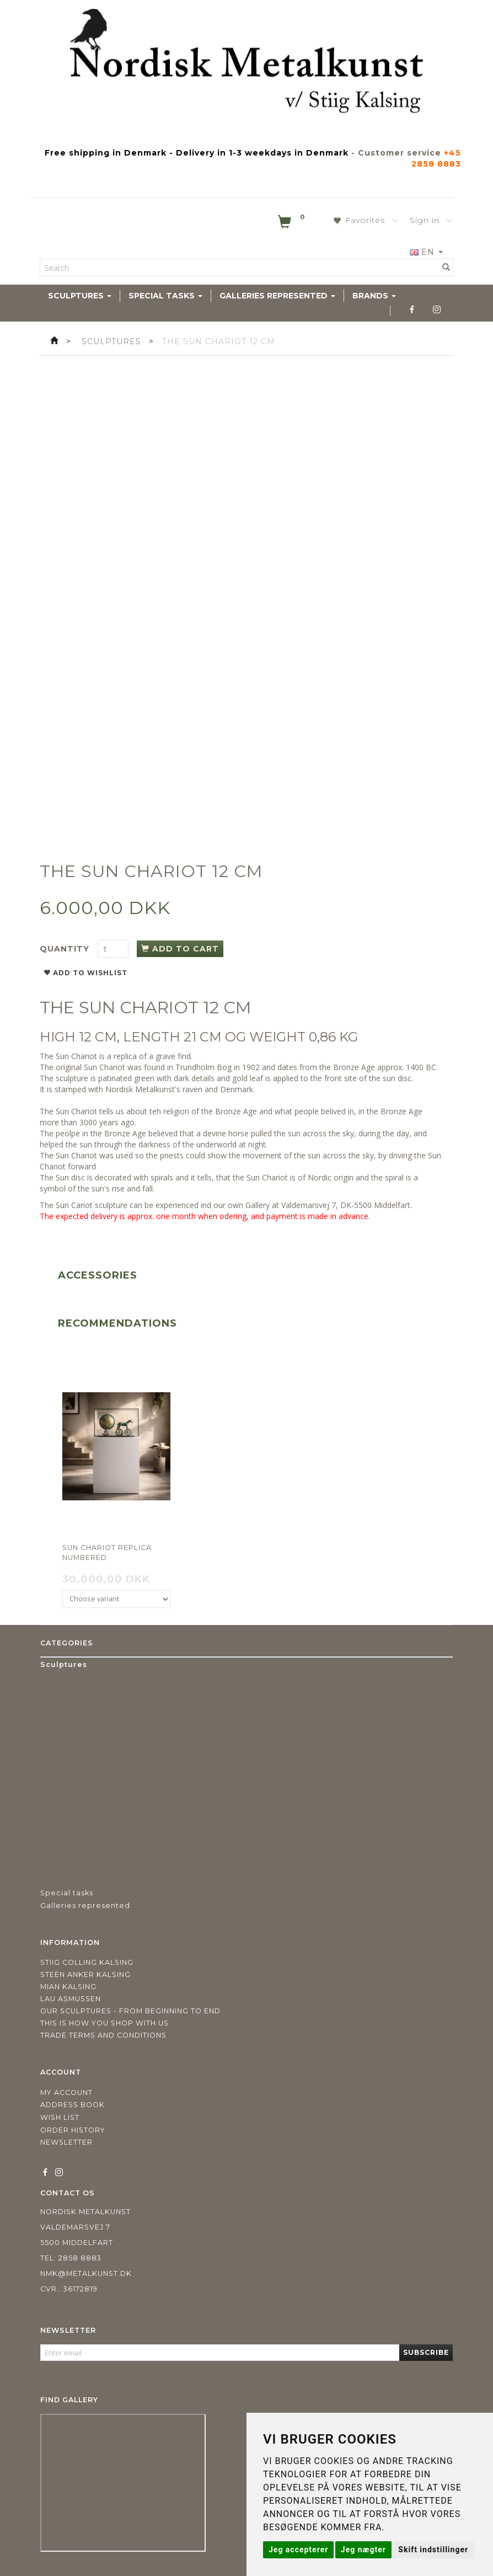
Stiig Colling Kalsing (86, 1962)
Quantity (66, 949)
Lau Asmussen (70, 1999)
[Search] (446, 267)
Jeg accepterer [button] (298, 2549)
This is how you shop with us (104, 2023)
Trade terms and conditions (103, 2035)
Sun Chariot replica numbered (107, 1552)
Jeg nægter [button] (363, 2549)
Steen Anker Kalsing (85, 1974)
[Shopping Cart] (292, 224)
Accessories (97, 1275)
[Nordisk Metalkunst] (246, 63)
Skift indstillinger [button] (433, 2549)
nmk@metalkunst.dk (86, 2273)
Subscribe (426, 2352)
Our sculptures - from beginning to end (130, 2011)
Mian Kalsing (68, 1986)
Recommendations (117, 1323)
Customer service (399, 153)
